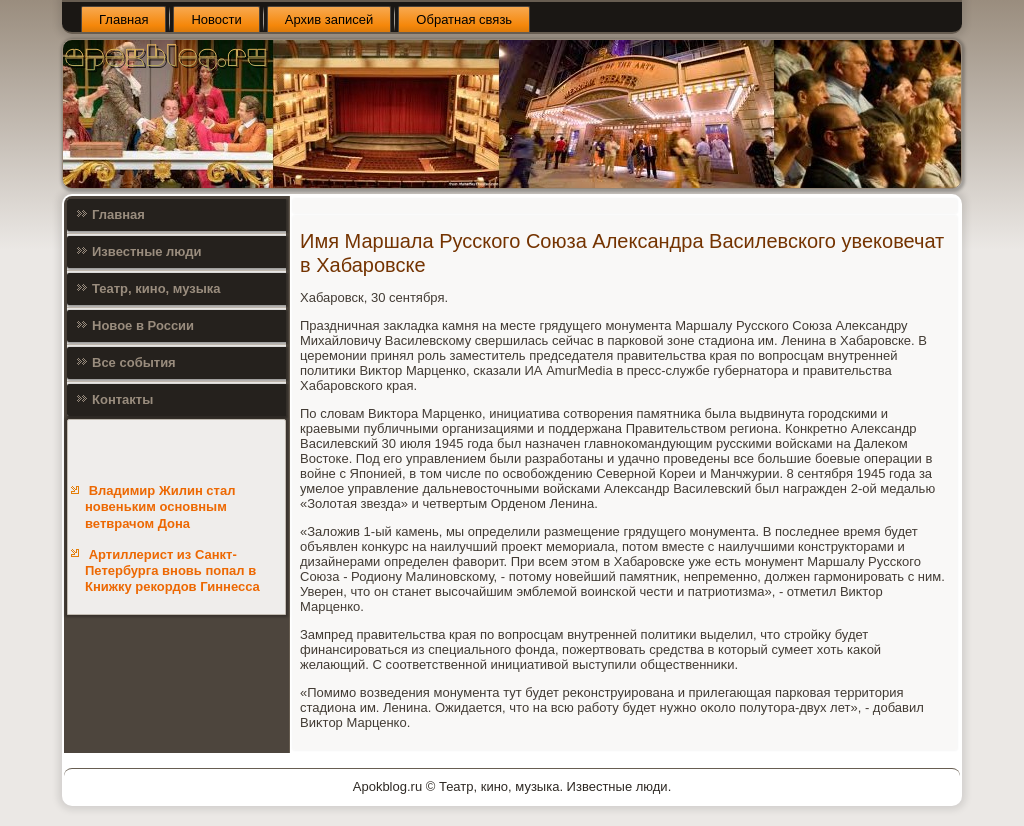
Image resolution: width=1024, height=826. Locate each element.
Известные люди (147, 251)
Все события (134, 362)
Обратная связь (464, 19)
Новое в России (143, 325)
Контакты (122, 399)
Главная (123, 19)
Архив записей (329, 19)
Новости (216, 19)
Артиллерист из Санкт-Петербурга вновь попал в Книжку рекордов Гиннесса (172, 571)
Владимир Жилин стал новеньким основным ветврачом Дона (160, 507)
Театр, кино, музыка (156, 288)
